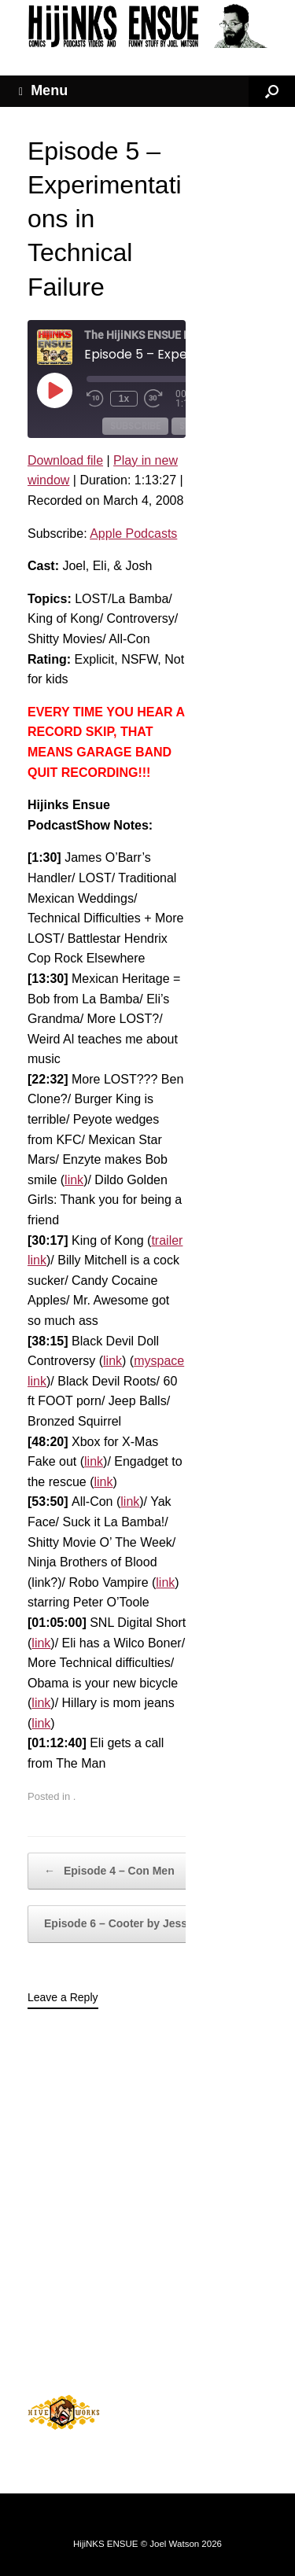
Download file (65, 460)
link (74, 1180)
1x (124, 398)
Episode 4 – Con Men (109, 1871)
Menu (43, 91)
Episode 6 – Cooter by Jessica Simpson (157, 1924)
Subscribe (135, 425)
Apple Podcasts (133, 533)
